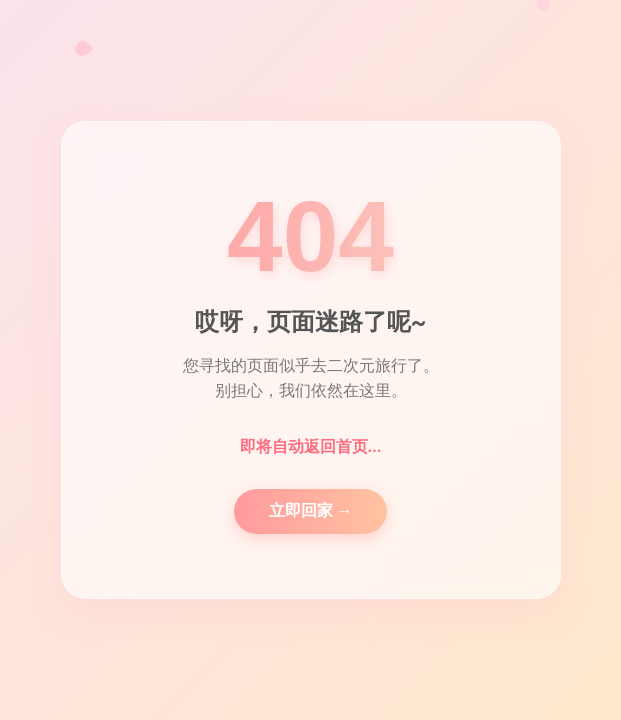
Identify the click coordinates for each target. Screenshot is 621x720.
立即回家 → (311, 510)
